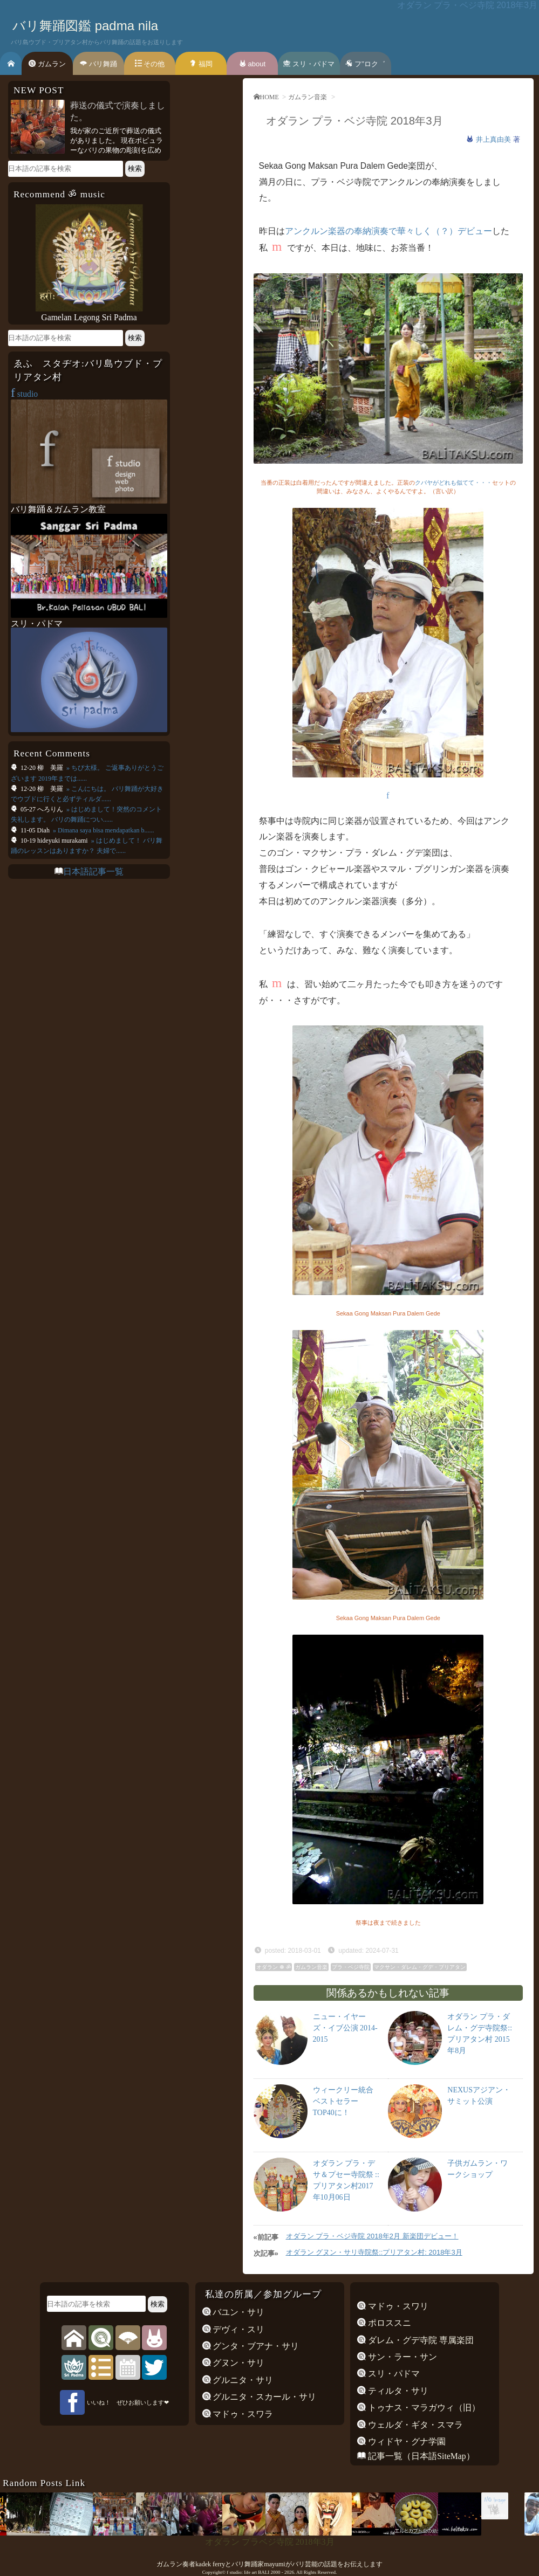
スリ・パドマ (309, 64)
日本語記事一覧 (93, 871)
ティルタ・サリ (397, 2390)
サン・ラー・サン (401, 2356)
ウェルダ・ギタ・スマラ (414, 2424)
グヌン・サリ (238, 2362)
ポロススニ (388, 2322)
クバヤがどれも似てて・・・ (453, 482)
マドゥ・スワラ (242, 2414)
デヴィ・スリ (238, 2329)
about (252, 64)
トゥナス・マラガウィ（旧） (423, 2407)
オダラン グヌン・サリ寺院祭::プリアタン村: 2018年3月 (374, 2252)
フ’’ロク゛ (365, 64)
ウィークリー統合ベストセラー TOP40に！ (343, 2101)
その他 (150, 64)
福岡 (201, 64)
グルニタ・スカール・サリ (264, 2396)
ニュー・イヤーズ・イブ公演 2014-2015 (345, 2028)
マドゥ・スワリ (397, 2306)
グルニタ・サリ (242, 2380)
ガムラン (47, 64)
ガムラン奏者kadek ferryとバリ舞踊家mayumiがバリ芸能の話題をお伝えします (269, 2564)
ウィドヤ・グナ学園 (406, 2441)
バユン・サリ (238, 2312)
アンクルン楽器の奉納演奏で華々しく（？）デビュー (388, 231)
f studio (234, 2572)
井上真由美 (494, 139)
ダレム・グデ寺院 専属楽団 (420, 2340)
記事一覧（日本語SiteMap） (420, 2456)
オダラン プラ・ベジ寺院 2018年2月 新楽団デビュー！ (372, 2236)
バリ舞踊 (98, 64)
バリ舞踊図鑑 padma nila (85, 25)
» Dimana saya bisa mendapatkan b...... (102, 830)
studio (24, 393)
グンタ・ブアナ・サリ (255, 2346)
